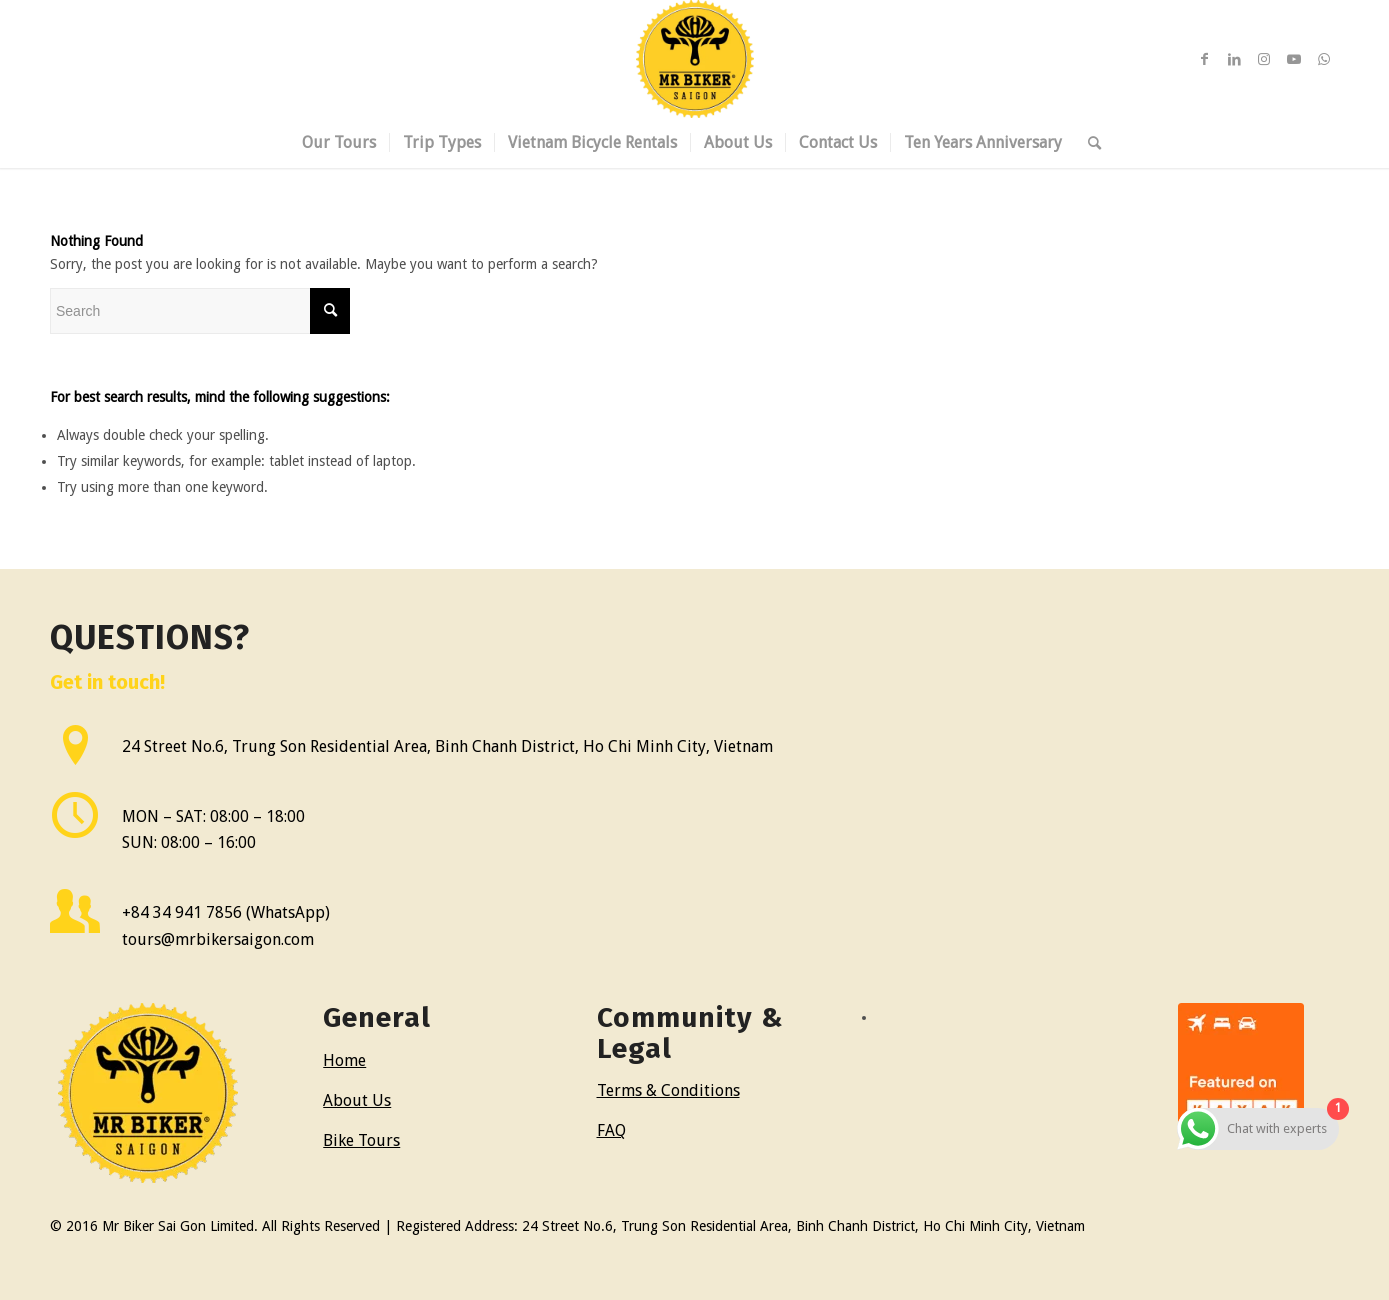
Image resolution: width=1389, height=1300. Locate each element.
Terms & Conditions (668, 1090)
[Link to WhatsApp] (1324, 59)
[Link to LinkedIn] (1234, 59)
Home (344, 1060)
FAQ (611, 1130)
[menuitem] (339, 143)
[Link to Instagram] (1264, 59)
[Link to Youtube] (1294, 59)
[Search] (1088, 143)
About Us (357, 1100)
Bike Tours (361, 1140)
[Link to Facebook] (1204, 59)
